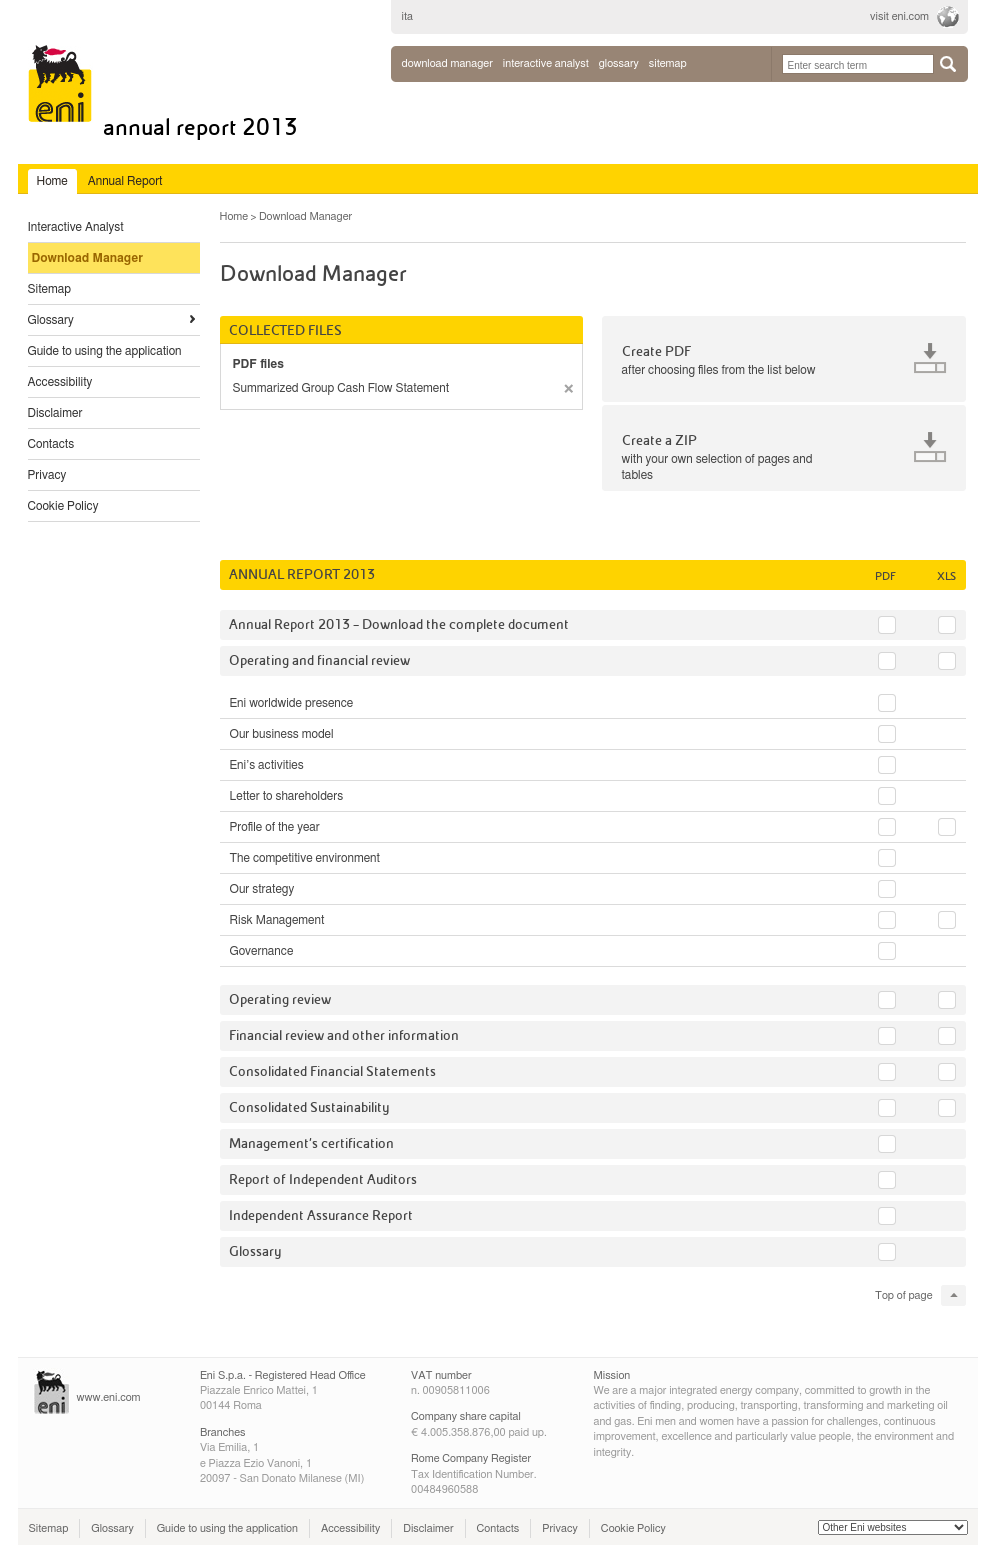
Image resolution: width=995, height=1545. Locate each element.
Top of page (903, 1295)
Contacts (51, 444)
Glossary (51, 320)
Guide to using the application (105, 351)
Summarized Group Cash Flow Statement (341, 388)
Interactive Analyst (76, 227)
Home (234, 216)
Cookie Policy (63, 506)
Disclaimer (55, 413)
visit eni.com (899, 16)
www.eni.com (109, 1397)
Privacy (47, 475)
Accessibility (60, 382)
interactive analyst (546, 63)
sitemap (668, 63)
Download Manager (446, 63)
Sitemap (49, 289)
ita (408, 16)
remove (568, 388)
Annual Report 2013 (200, 127)
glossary (619, 63)
